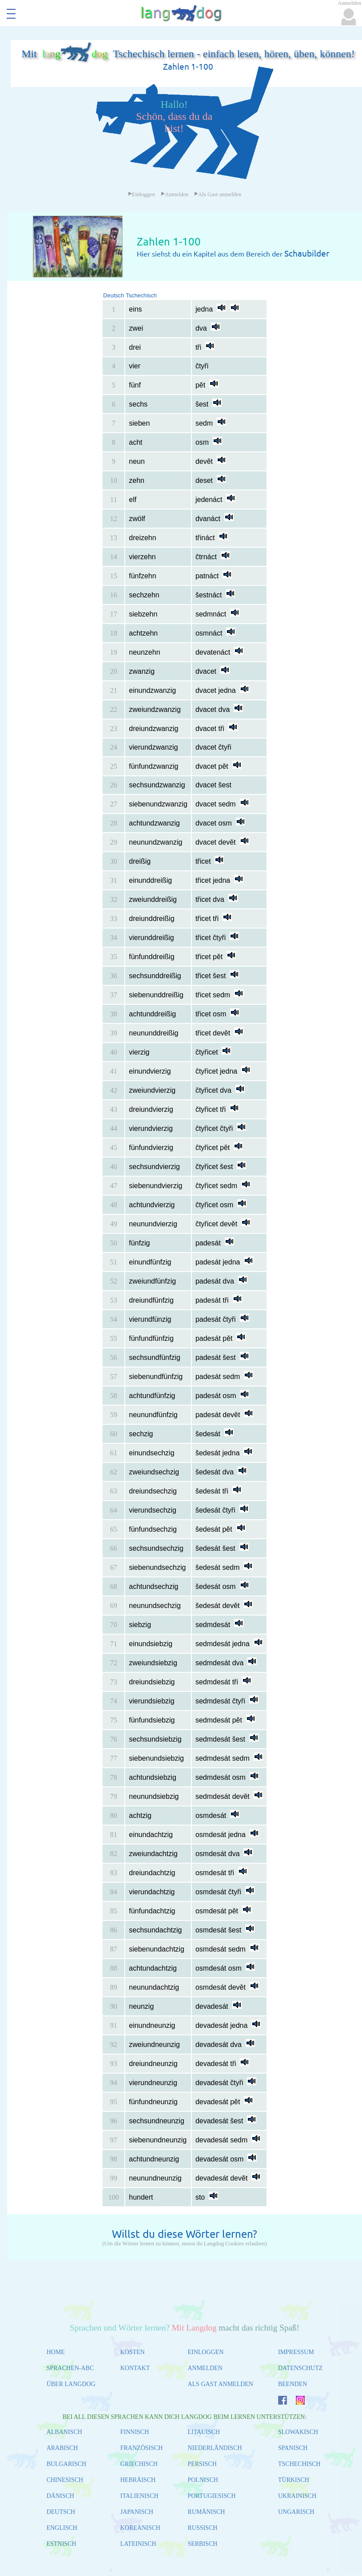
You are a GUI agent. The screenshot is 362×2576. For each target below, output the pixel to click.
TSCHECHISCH (299, 2464)
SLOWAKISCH (298, 2432)
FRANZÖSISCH (141, 2448)
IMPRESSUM (296, 2352)
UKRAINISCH (297, 2496)
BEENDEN (292, 2384)
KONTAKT (135, 2368)
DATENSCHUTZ (300, 2368)
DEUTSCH (61, 2512)
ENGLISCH (62, 2528)
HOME (56, 2352)
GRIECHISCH (139, 2464)
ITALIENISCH (139, 2496)
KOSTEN (132, 2352)
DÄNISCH (60, 2496)
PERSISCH (201, 2464)
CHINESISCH (65, 2480)
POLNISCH (202, 2480)
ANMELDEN (205, 2368)
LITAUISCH (203, 2432)
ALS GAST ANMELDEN (220, 2384)
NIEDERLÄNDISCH (214, 2448)
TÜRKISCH (293, 2480)
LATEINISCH (138, 2543)
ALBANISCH (64, 2432)
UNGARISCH (296, 2512)
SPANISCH (292, 2448)
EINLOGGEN (205, 2352)
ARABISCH (62, 2448)
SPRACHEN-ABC (70, 2368)
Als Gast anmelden (217, 194)
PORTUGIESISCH (211, 2496)
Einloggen (141, 194)
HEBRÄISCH (137, 2480)
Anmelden (174, 194)
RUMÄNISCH (206, 2512)
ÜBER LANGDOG (71, 2384)
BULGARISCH (66, 2464)
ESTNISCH (61, 2543)
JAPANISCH (136, 2512)
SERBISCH (202, 2543)
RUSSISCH (202, 2528)
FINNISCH (134, 2432)
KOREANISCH (140, 2528)
